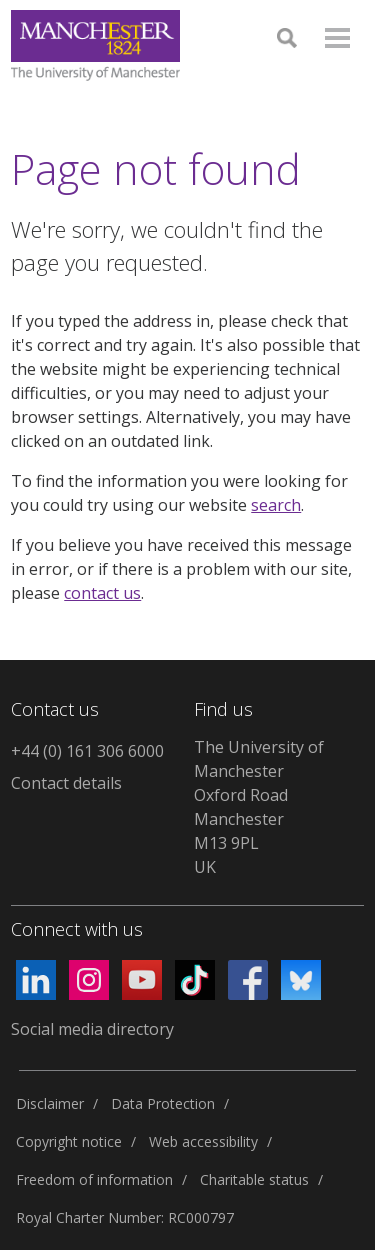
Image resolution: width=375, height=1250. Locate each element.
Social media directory (92, 1029)
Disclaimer (50, 1103)
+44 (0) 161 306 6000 (87, 751)
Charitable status (254, 1179)
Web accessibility (203, 1141)
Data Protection (163, 1103)
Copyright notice (69, 1141)
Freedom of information (94, 1179)
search (276, 505)
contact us (102, 593)
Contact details (66, 783)
